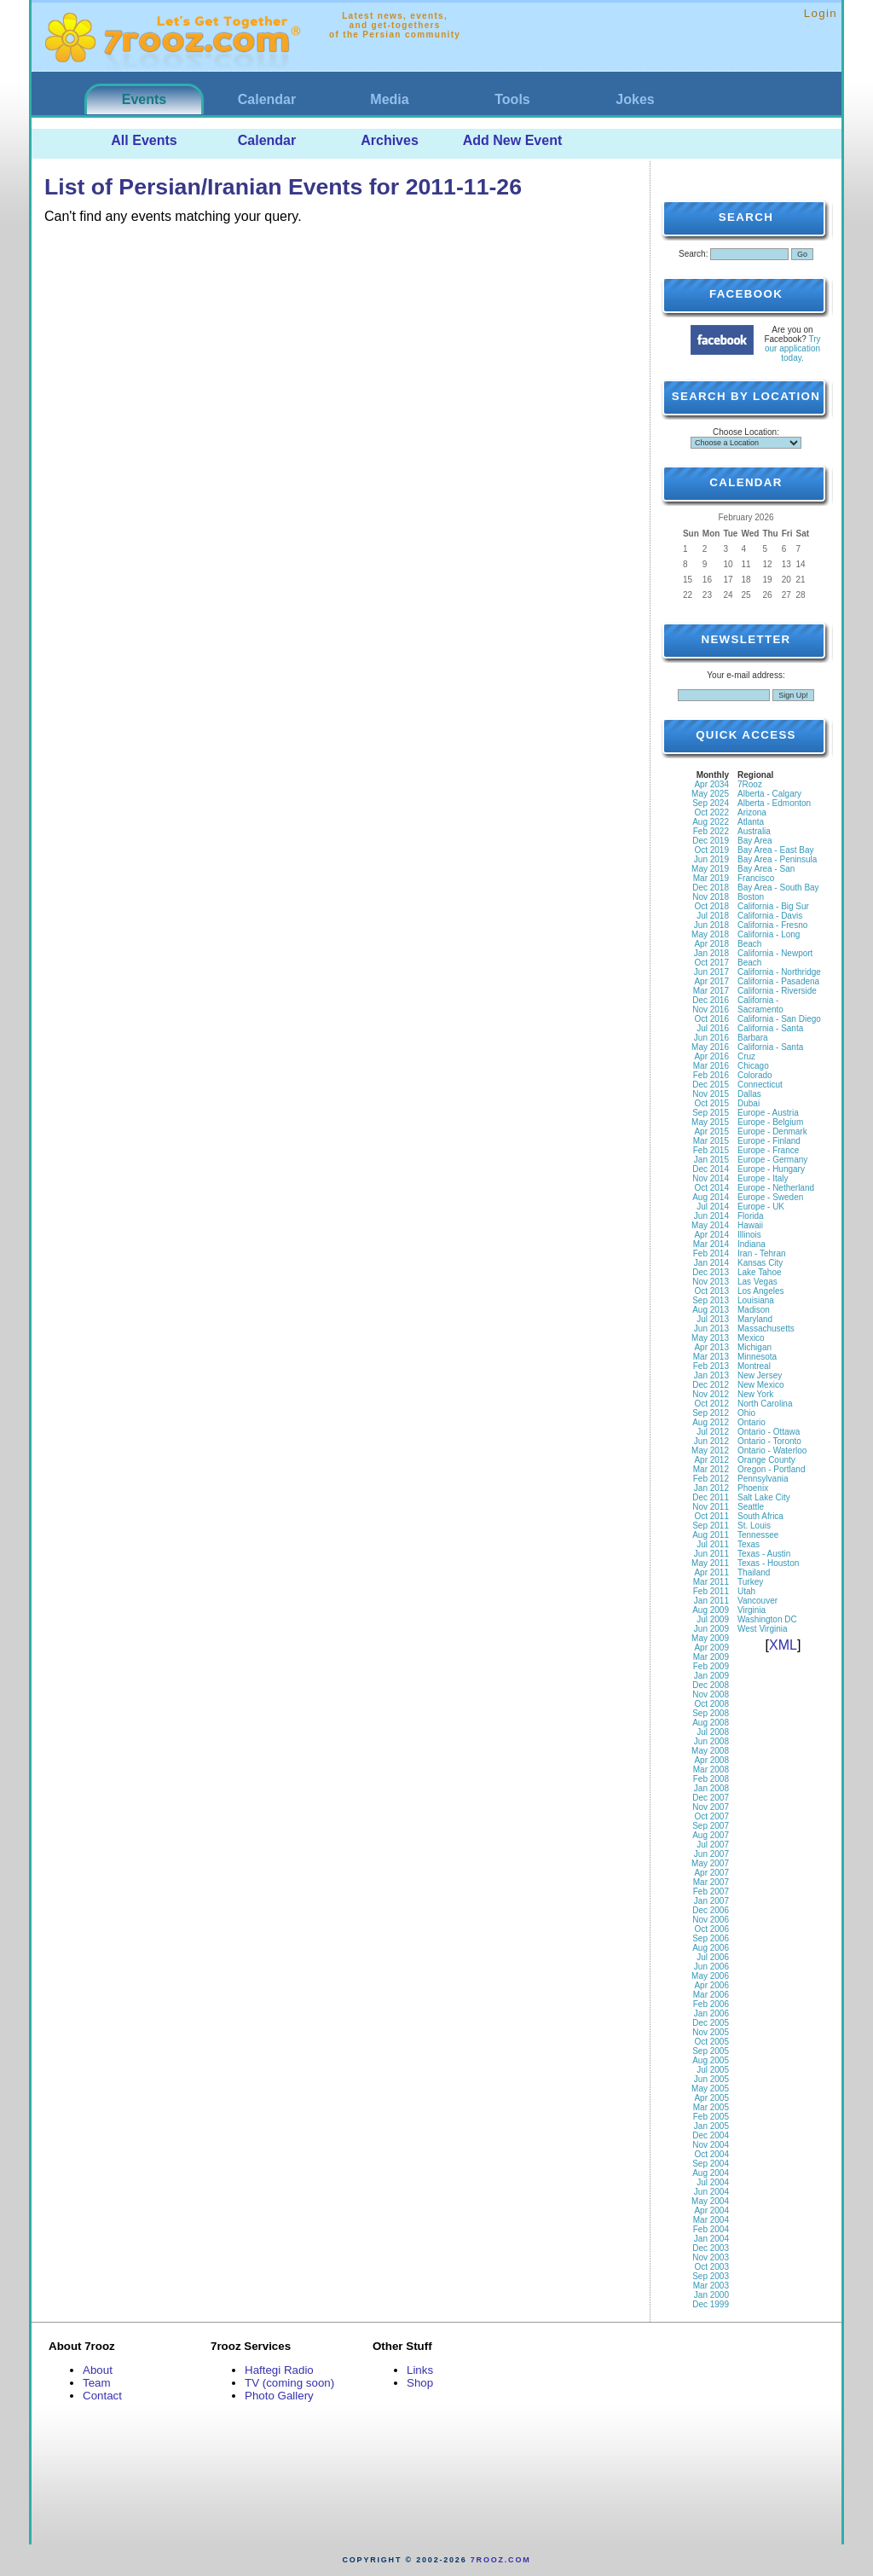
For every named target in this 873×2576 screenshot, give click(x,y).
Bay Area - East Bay (775, 850)
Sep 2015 (710, 1112)
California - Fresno (772, 925)
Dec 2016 (710, 1000)
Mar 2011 (711, 1582)
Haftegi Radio (279, 2370)
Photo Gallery (279, 2395)
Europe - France (768, 1150)
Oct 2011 (711, 1516)
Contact (102, 2395)
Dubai (748, 1103)
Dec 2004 (710, 2135)
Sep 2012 (710, 1413)
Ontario (751, 1422)
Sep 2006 (710, 1938)
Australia (754, 831)
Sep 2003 (710, 2276)
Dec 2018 (710, 887)
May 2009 (710, 1638)
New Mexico (760, 1385)
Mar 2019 (711, 878)
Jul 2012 (713, 1431)
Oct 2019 (711, 850)
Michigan (754, 1347)
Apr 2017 (711, 981)
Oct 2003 (711, 2266)
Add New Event (512, 140)
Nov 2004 (710, 2145)
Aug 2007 (710, 1835)
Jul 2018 (713, 915)
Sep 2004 (710, 2163)
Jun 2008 (711, 1741)
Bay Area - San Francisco (766, 873)
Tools (511, 99)
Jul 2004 (713, 2182)
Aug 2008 (710, 1722)
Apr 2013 (711, 1347)
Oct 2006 (711, 1929)
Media (389, 99)
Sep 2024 (710, 803)
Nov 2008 (710, 1694)
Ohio (746, 1413)
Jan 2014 (711, 1263)
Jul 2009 (713, 1619)
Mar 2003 (711, 2285)
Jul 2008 (713, 1732)
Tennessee (757, 1535)
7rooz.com (501, 2560)
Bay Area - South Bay (778, 887)
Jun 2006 (711, 1966)
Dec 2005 (710, 2023)
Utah (746, 1591)
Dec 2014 (710, 1169)
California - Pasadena (778, 981)
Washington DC (767, 1619)
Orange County (766, 1460)
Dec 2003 (710, 2248)
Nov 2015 (710, 1094)
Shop (420, 2382)
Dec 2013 (710, 1272)
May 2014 (710, 1225)
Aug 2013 (710, 1309)
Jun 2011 (711, 1553)
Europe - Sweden (770, 1197)
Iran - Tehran (761, 1253)
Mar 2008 (711, 1769)
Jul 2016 (713, 1028)
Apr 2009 (711, 1647)
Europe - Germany (772, 1159)
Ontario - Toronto (769, 1441)
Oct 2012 (711, 1403)
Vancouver (757, 1600)
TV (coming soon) (289, 2382)
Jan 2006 (711, 2013)
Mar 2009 (711, 1657)
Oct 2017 (711, 962)
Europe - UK (760, 1206)
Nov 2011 (710, 1506)
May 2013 (710, 1338)
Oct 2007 (711, 1816)
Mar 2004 (711, 2220)
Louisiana (755, 1300)
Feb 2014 (711, 1253)
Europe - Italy (762, 1178)
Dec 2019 (710, 840)
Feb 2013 (711, 1366)
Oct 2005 (711, 2041)
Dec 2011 (710, 1497)
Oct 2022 (711, 812)
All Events (143, 140)
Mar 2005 (711, 2107)
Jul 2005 (713, 2069)
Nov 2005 (710, 2032)
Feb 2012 (711, 1478)
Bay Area (754, 840)
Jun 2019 (711, 859)
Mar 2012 (711, 1469)
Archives (390, 140)
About (98, 2370)
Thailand (753, 1572)
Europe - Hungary (771, 1169)
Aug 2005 (710, 2060)
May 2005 (710, 2088)
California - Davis (769, 915)
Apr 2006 (711, 1985)
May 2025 (710, 793)
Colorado (754, 1075)
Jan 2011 (711, 1600)
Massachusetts (766, 1328)
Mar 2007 (711, 1882)
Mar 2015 (711, 1141)
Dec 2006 (710, 1910)
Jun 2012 (711, 1441)
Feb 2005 (711, 2116)
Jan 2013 (711, 1375)
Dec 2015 (710, 1084)
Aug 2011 (710, 1535)
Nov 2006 (710, 1919)
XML (783, 1645)
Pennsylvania (762, 1478)
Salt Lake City (763, 1497)
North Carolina (764, 1403)
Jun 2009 (711, 1628)
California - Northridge (779, 972)
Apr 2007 (711, 1872)
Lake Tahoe (759, 1272)
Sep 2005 (710, 2051)
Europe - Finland (769, 1141)
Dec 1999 (710, 2304)
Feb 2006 (711, 2004)
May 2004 (710, 2201)
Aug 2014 (710, 1197)
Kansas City (760, 1263)
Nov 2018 (710, 897)
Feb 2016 (711, 1075)
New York (755, 1394)
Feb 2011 (711, 1591)
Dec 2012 (710, 1385)
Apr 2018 (711, 944)
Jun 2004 (711, 2191)
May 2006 (710, 1976)
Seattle (750, 1506)
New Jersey (759, 1375)
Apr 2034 (711, 784)
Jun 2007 (711, 1854)
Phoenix (752, 1488)
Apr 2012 (711, 1460)
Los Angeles (760, 1291)
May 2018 (710, 934)
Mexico (751, 1338)
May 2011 (710, 1563)
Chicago (753, 1065)
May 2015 (710, 1122)
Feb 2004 (711, 2229)
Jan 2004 (711, 2238)
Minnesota (757, 1356)
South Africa (760, 1516)
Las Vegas (757, 1281)
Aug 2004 (710, 2173)
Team (97, 2382)
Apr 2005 (711, 2098)
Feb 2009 (711, 1666)
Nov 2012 (710, 1394)
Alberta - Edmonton (774, 803)
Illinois (749, 1234)
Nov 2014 (710, 1178)
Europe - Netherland (775, 1187)
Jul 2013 (713, 1319)
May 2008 (710, 1750)
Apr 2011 (711, 1572)
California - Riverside (777, 990)
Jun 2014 (711, 1216)
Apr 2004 (711, 2210)
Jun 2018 (711, 925)
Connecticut (760, 1084)
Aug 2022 (710, 822)
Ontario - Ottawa (768, 1431)
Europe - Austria (768, 1112)
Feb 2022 (711, 831)
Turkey (750, 1582)
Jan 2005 (711, 2126)
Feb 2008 (711, 1779)
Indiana (751, 1244)
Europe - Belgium (770, 1122)
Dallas (749, 1094)
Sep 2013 (710, 1300)
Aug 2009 (710, 1610)
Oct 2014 (711, 1187)
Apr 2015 (711, 1131)
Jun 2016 (711, 1037)
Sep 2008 (710, 1713)
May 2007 (710, 1863)
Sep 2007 (710, 1825)
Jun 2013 (711, 1328)
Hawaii (750, 1225)
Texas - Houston (768, 1563)
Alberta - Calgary (769, 793)
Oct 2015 (711, 1103)
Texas (748, 1544)
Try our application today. (793, 348)
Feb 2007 (711, 1891)
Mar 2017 (711, 990)
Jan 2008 (711, 1788)
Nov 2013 (710, 1281)
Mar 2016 (711, 1065)
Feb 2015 (711, 1150)
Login (820, 13)
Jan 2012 (711, 1488)
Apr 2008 (711, 1760)
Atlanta (750, 822)
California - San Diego (779, 1019)
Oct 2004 (711, 2154)
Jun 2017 (711, 972)
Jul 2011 (713, 1544)
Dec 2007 (710, 1797)
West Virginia (762, 1628)
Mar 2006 (711, 1994)
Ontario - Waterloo (772, 1450)
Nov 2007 (710, 1807)
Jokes (635, 99)
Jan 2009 (711, 1675)
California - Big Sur (773, 906)
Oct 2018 (711, 906)
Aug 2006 (710, 1947)
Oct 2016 (711, 1019)
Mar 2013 (711, 1356)
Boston (750, 897)
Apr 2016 (711, 1056)
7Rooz (749, 784)
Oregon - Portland (771, 1469)
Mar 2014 (711, 1244)
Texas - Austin (763, 1553)
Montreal (754, 1366)
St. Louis (754, 1525)
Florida (750, 1216)
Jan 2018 (711, 953)
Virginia (751, 1610)
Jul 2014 (713, 1206)
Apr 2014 (711, 1234)
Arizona (751, 812)
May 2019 (710, 868)
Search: (693, 253)
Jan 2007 (711, 1901)
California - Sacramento (760, 1004)
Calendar (267, 99)
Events (144, 99)
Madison (753, 1309)
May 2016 (710, 1047)
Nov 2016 (710, 1009)
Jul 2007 (713, 1844)
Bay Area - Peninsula (777, 859)
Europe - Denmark (772, 1131)
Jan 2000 (711, 2295)
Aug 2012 (710, 1422)
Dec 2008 (710, 1685)
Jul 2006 (713, 1957)
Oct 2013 (711, 1291)
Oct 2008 (711, 1704)
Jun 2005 (711, 2079)
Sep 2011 (710, 1525)
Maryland (754, 1319)
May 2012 (710, 1450)
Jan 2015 (711, 1159)
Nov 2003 (710, 2257)
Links (420, 2370)
